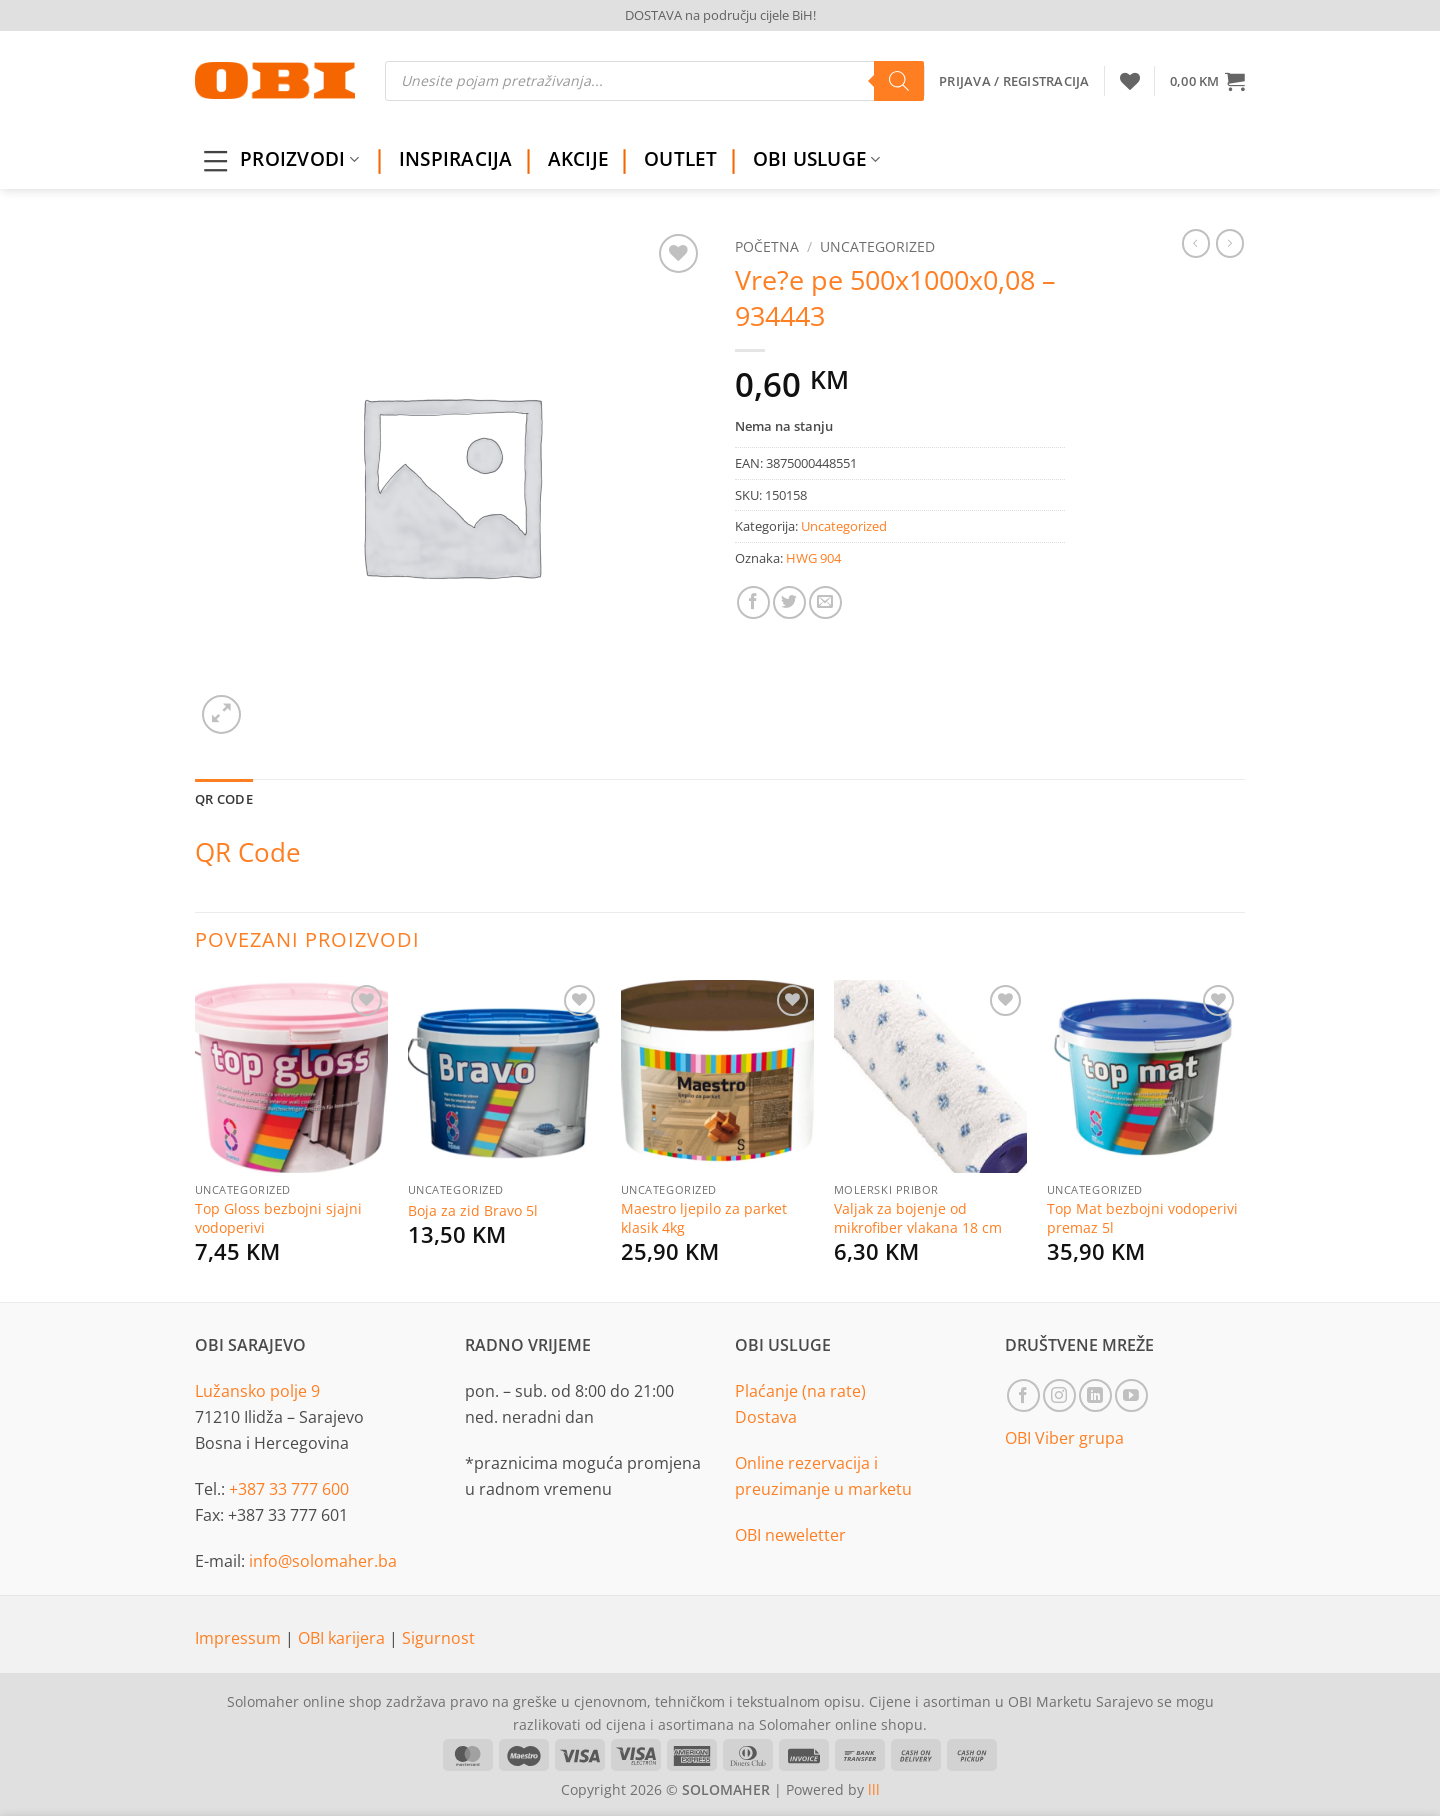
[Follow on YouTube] (1131, 1395)
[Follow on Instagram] (1059, 1395)
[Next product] (1196, 243)
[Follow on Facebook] (1023, 1395)
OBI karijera (343, 1638)
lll (874, 1789)
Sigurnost (438, 1638)
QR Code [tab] (224, 799)
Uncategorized (877, 246)
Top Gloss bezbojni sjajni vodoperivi (278, 1218)
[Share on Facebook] (753, 602)
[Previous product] (1230, 243)
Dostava (766, 1417)
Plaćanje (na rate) (800, 1391)
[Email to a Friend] (825, 602)
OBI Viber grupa (1064, 1438)
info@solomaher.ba (323, 1561)
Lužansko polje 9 (257, 1391)
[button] (1207, 81)
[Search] (899, 81)
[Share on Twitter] (789, 602)
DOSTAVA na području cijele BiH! (720, 15)
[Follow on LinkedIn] (1095, 1395)
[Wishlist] (1130, 81)
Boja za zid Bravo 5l (473, 1211)
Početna (767, 246)
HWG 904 (813, 558)
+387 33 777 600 (289, 1489)
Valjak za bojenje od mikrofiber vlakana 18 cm (918, 1218)
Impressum (240, 1638)
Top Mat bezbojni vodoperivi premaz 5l (1142, 1218)
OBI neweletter (790, 1535)
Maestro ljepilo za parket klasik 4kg (704, 1218)
